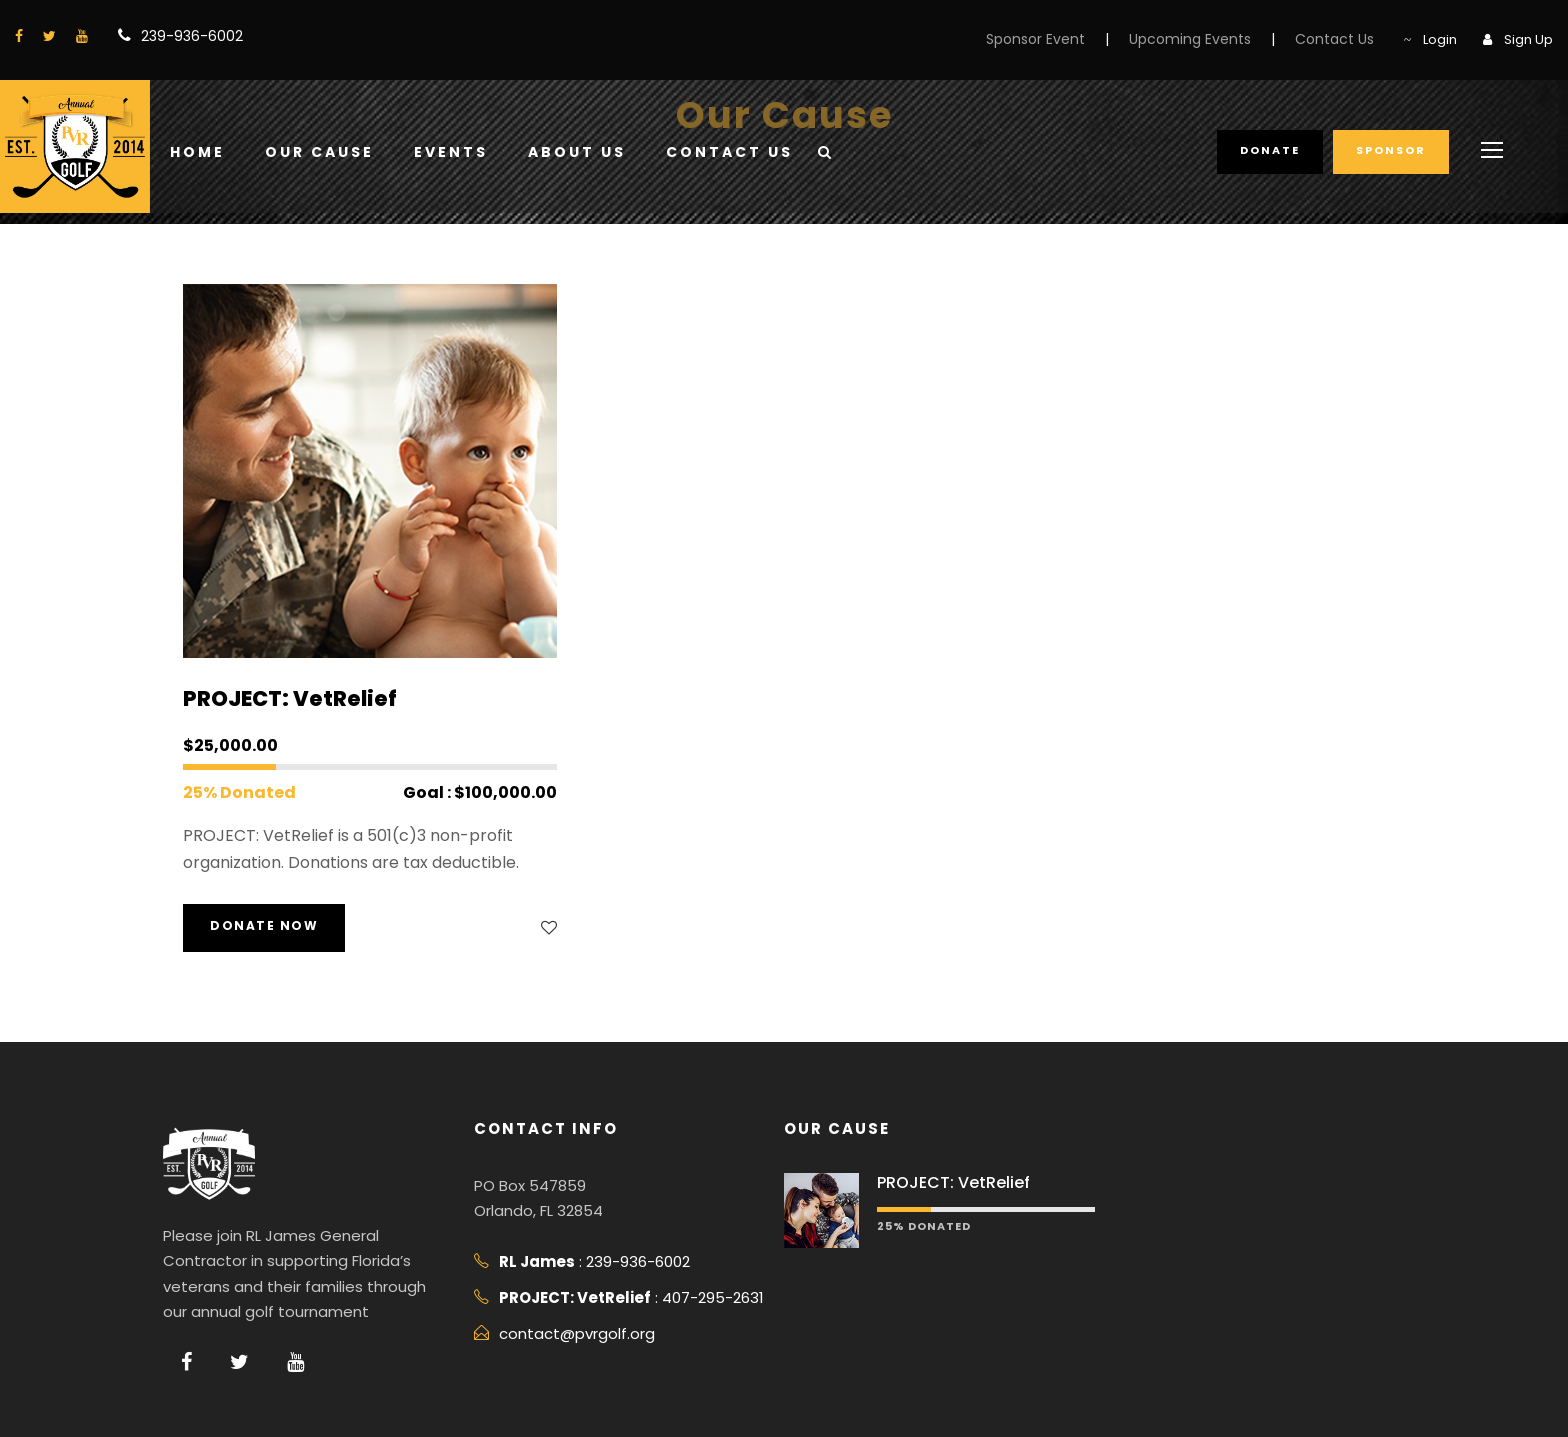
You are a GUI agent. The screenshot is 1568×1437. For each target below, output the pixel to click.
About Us (577, 152)
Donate (1270, 150)
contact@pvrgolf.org (577, 1333)
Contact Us (1334, 39)
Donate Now (264, 925)
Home (197, 152)
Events (451, 152)
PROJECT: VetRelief (290, 698)
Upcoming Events (1190, 39)
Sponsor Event (1035, 39)
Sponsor (1391, 150)
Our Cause (319, 152)
